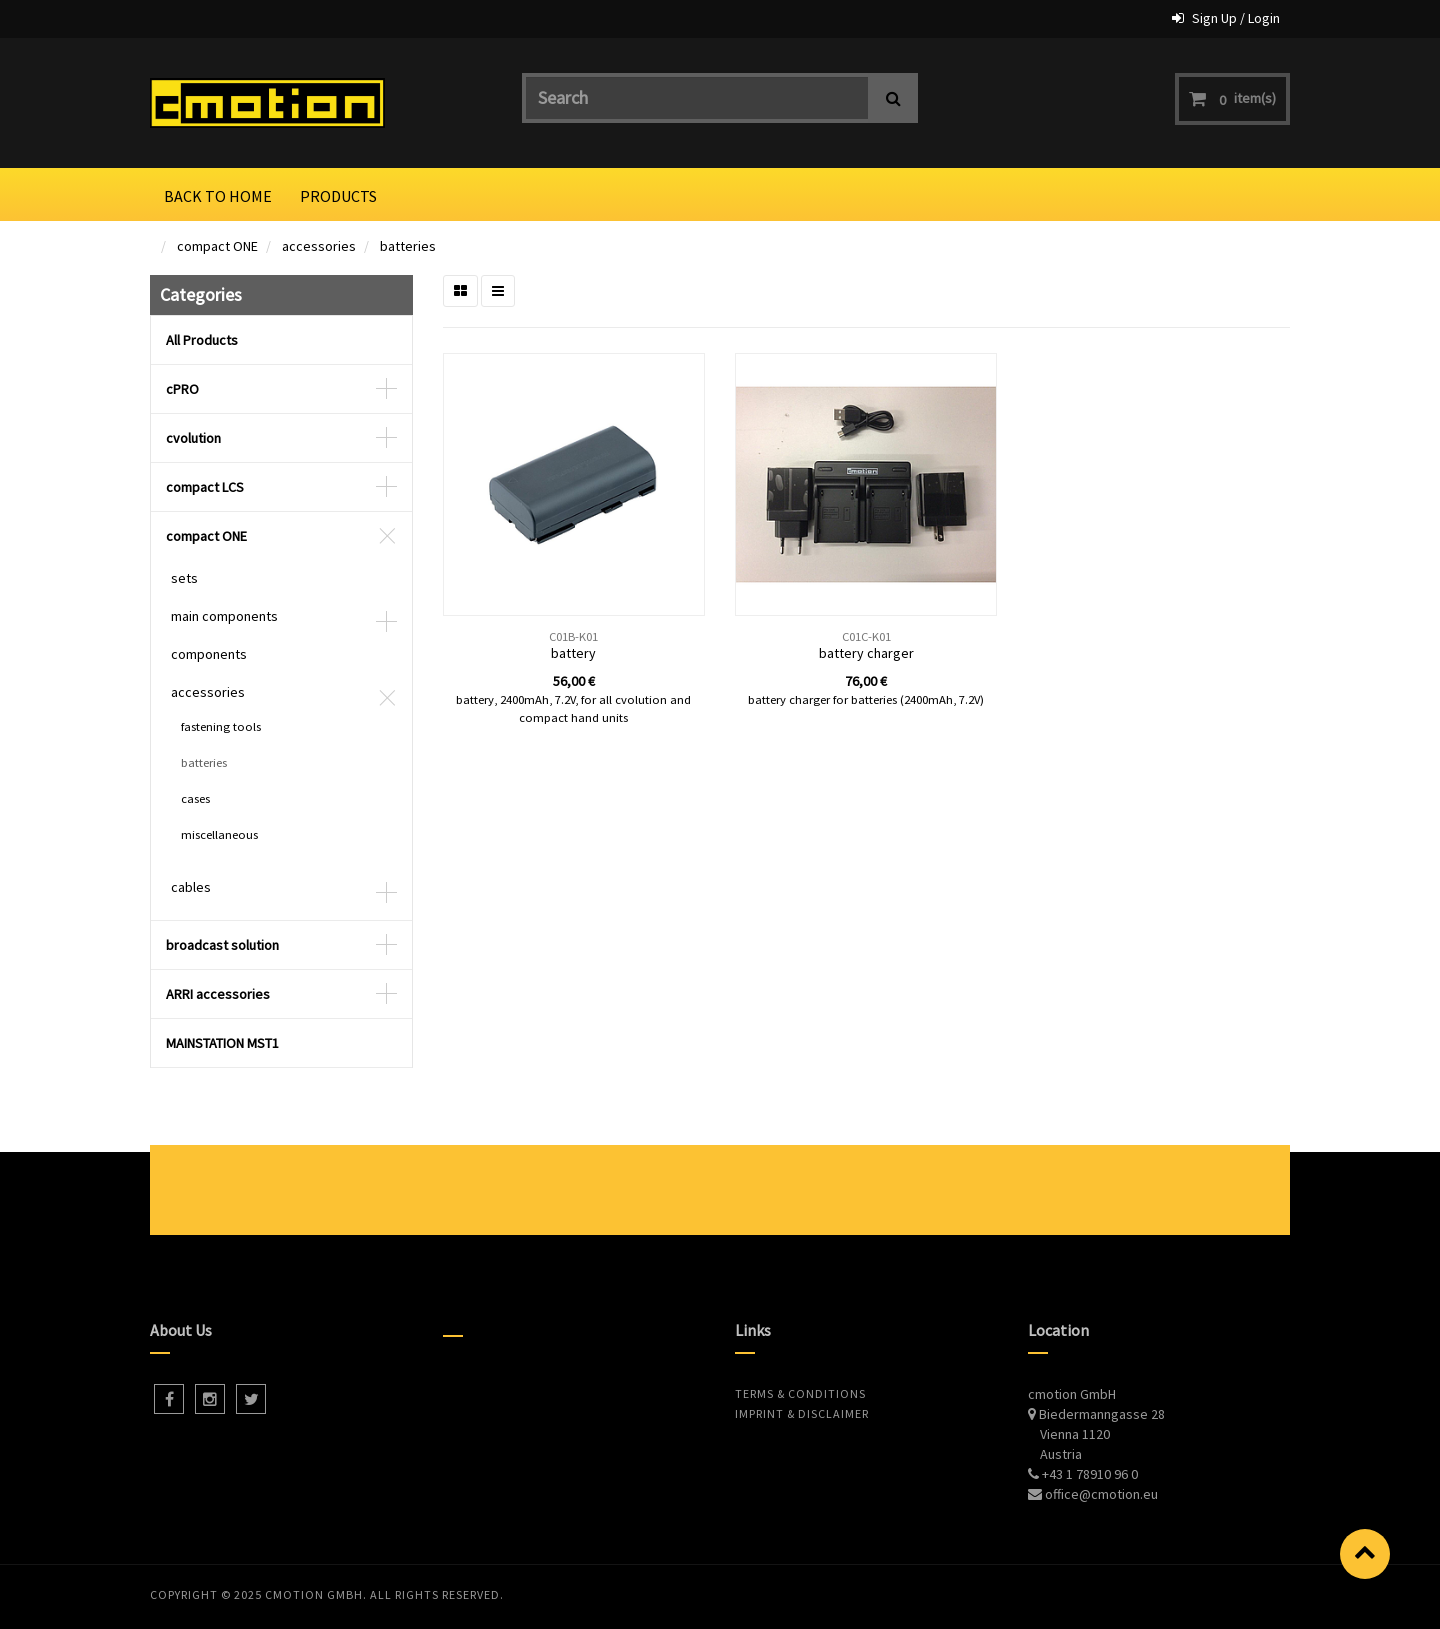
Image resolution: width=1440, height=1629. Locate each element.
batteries (408, 246)
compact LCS (205, 487)
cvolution (193, 438)
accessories (319, 246)
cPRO (182, 389)
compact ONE (217, 246)
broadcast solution (222, 945)
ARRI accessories (218, 994)
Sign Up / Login (1236, 18)
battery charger (866, 653)
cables (191, 887)
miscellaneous (219, 834)
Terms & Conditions (800, 1393)
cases (195, 798)
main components (224, 616)
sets (184, 578)
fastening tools (221, 726)
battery (573, 653)
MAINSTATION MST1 (222, 1043)
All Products (202, 340)
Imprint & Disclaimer (802, 1413)
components (209, 654)
